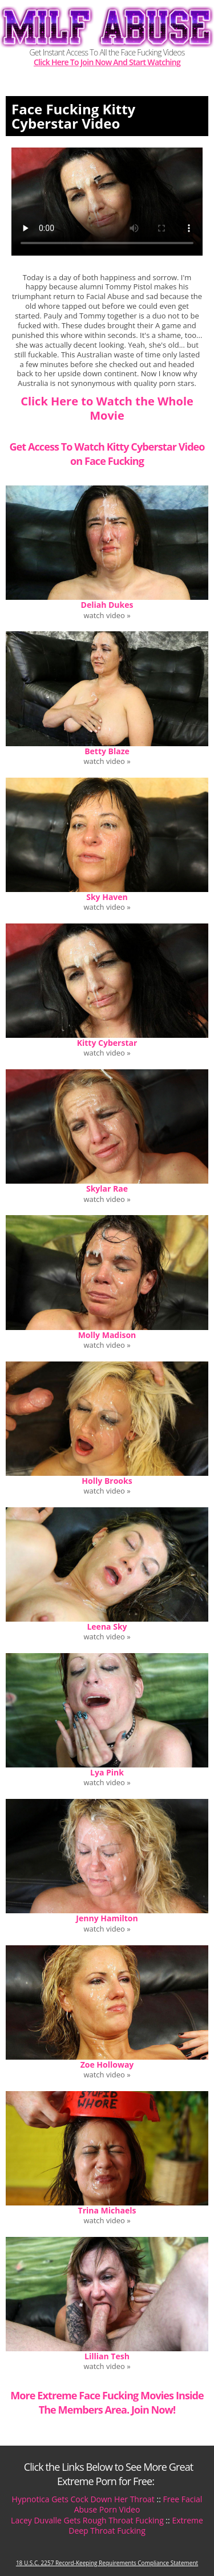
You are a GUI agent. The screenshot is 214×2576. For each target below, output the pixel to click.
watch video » (106, 615)
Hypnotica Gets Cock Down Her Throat (83, 2499)
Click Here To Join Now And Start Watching (107, 62)
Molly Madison (107, 1334)
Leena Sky (107, 1626)
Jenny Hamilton (107, 1918)
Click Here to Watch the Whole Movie (107, 408)
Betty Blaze (107, 751)
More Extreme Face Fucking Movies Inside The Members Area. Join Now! (107, 2402)
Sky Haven (107, 896)
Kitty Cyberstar (107, 1042)
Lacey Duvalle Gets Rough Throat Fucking (87, 2520)
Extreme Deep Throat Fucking (135, 2525)
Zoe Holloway (107, 2064)
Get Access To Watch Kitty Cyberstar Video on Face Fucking (106, 454)
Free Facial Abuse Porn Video (138, 2504)
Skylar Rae (107, 1188)
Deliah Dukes (107, 604)
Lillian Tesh (107, 2356)
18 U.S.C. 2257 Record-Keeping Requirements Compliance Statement (107, 2563)
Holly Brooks (107, 1480)
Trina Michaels (107, 2210)
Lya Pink (107, 1772)
